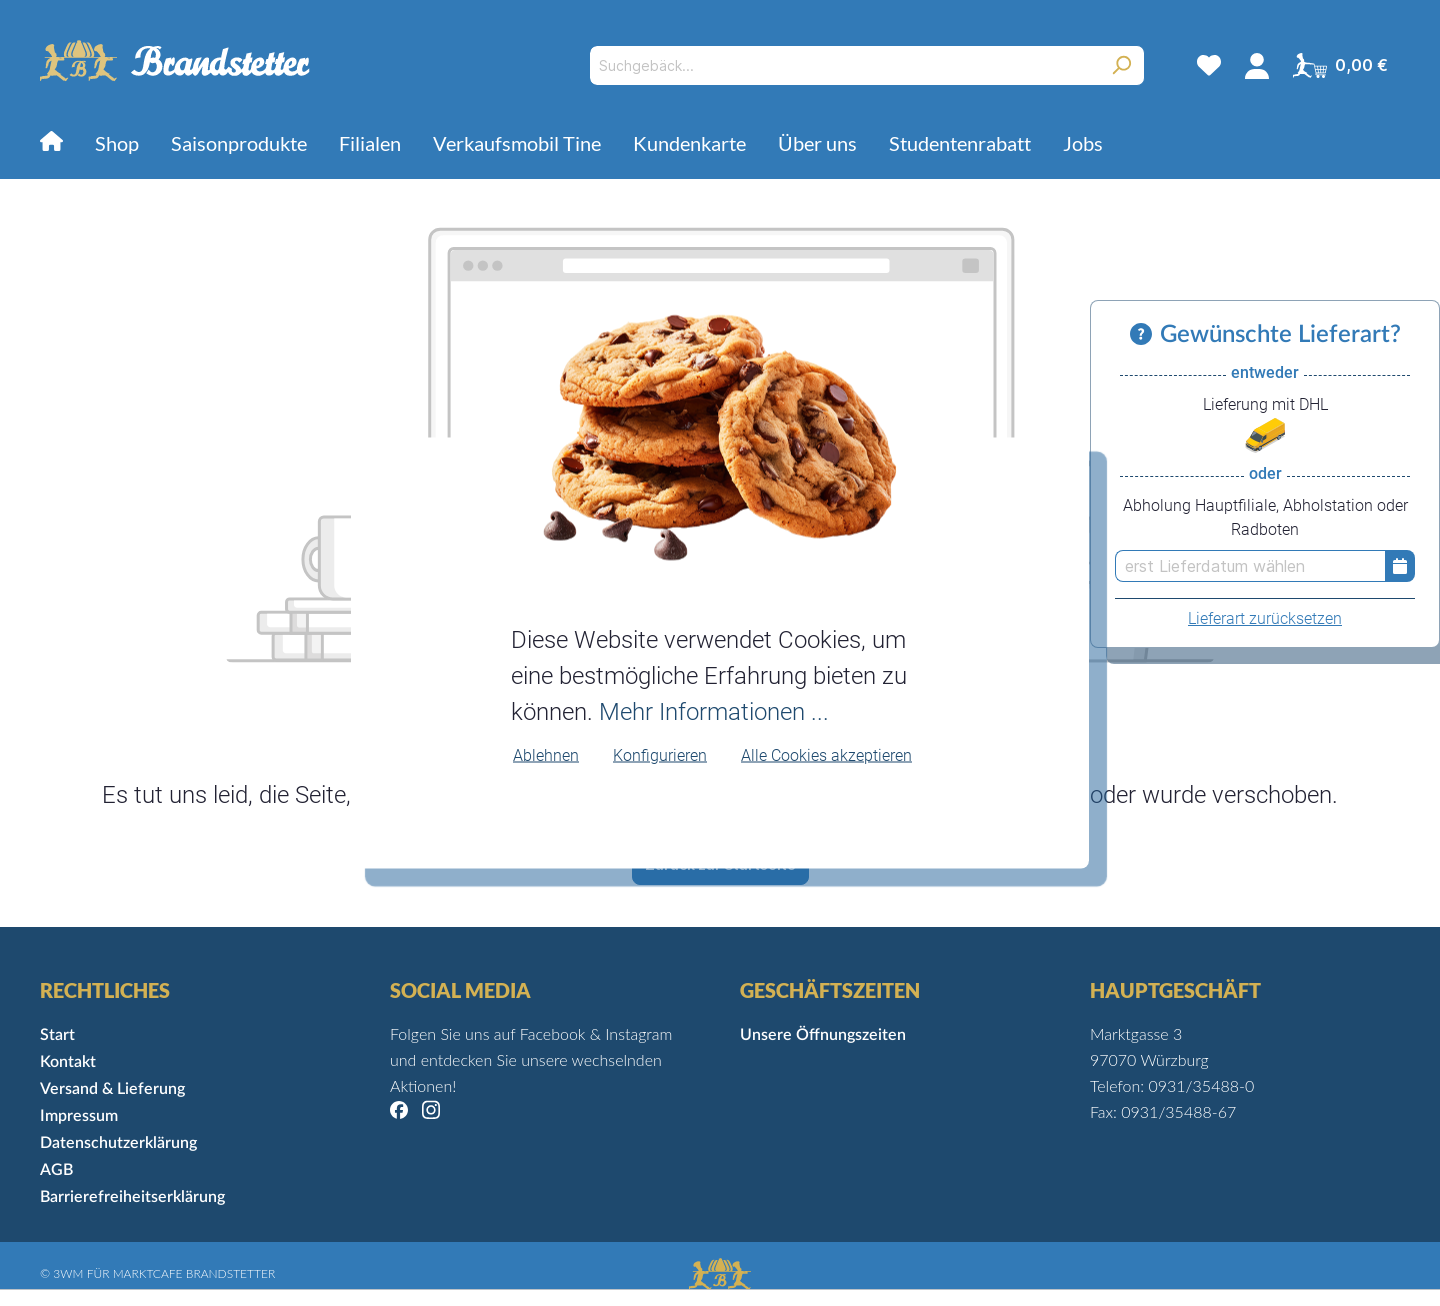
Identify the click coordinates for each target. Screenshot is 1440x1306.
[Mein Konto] (1257, 65)
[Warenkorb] (1340, 65)
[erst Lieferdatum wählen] (1250, 566)
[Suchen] (1121, 65)
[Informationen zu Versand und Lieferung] (1145, 335)
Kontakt (68, 1062)
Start (57, 1035)
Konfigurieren (660, 754)
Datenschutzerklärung (118, 1143)
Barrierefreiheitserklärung (132, 1197)
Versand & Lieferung (112, 1089)
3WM (68, 1273)
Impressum (79, 1116)
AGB (56, 1170)
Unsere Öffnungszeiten (823, 1035)
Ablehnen (546, 754)
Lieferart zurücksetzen (1265, 618)
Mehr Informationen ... (714, 711)
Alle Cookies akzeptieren (826, 754)
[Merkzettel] (1209, 65)
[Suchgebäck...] (844, 65)
